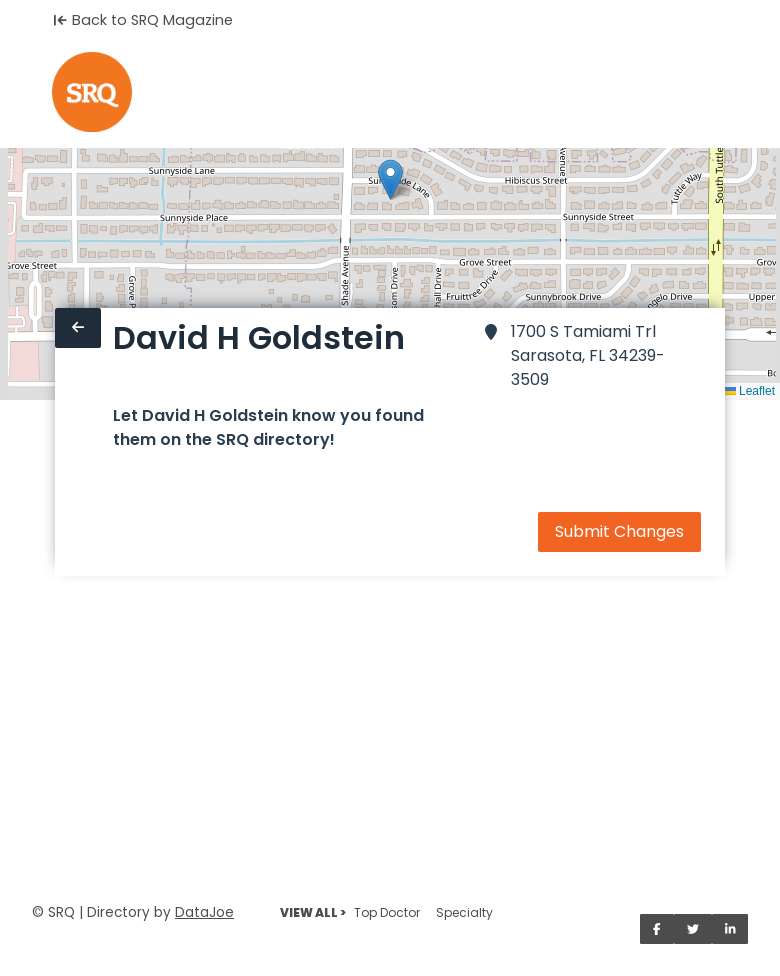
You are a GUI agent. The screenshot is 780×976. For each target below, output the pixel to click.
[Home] (92, 92)
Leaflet (749, 391)
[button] (390, 179)
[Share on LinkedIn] (730, 929)
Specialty (464, 912)
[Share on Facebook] (657, 929)
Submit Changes (619, 531)
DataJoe (204, 912)
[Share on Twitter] (693, 929)
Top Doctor (387, 912)
